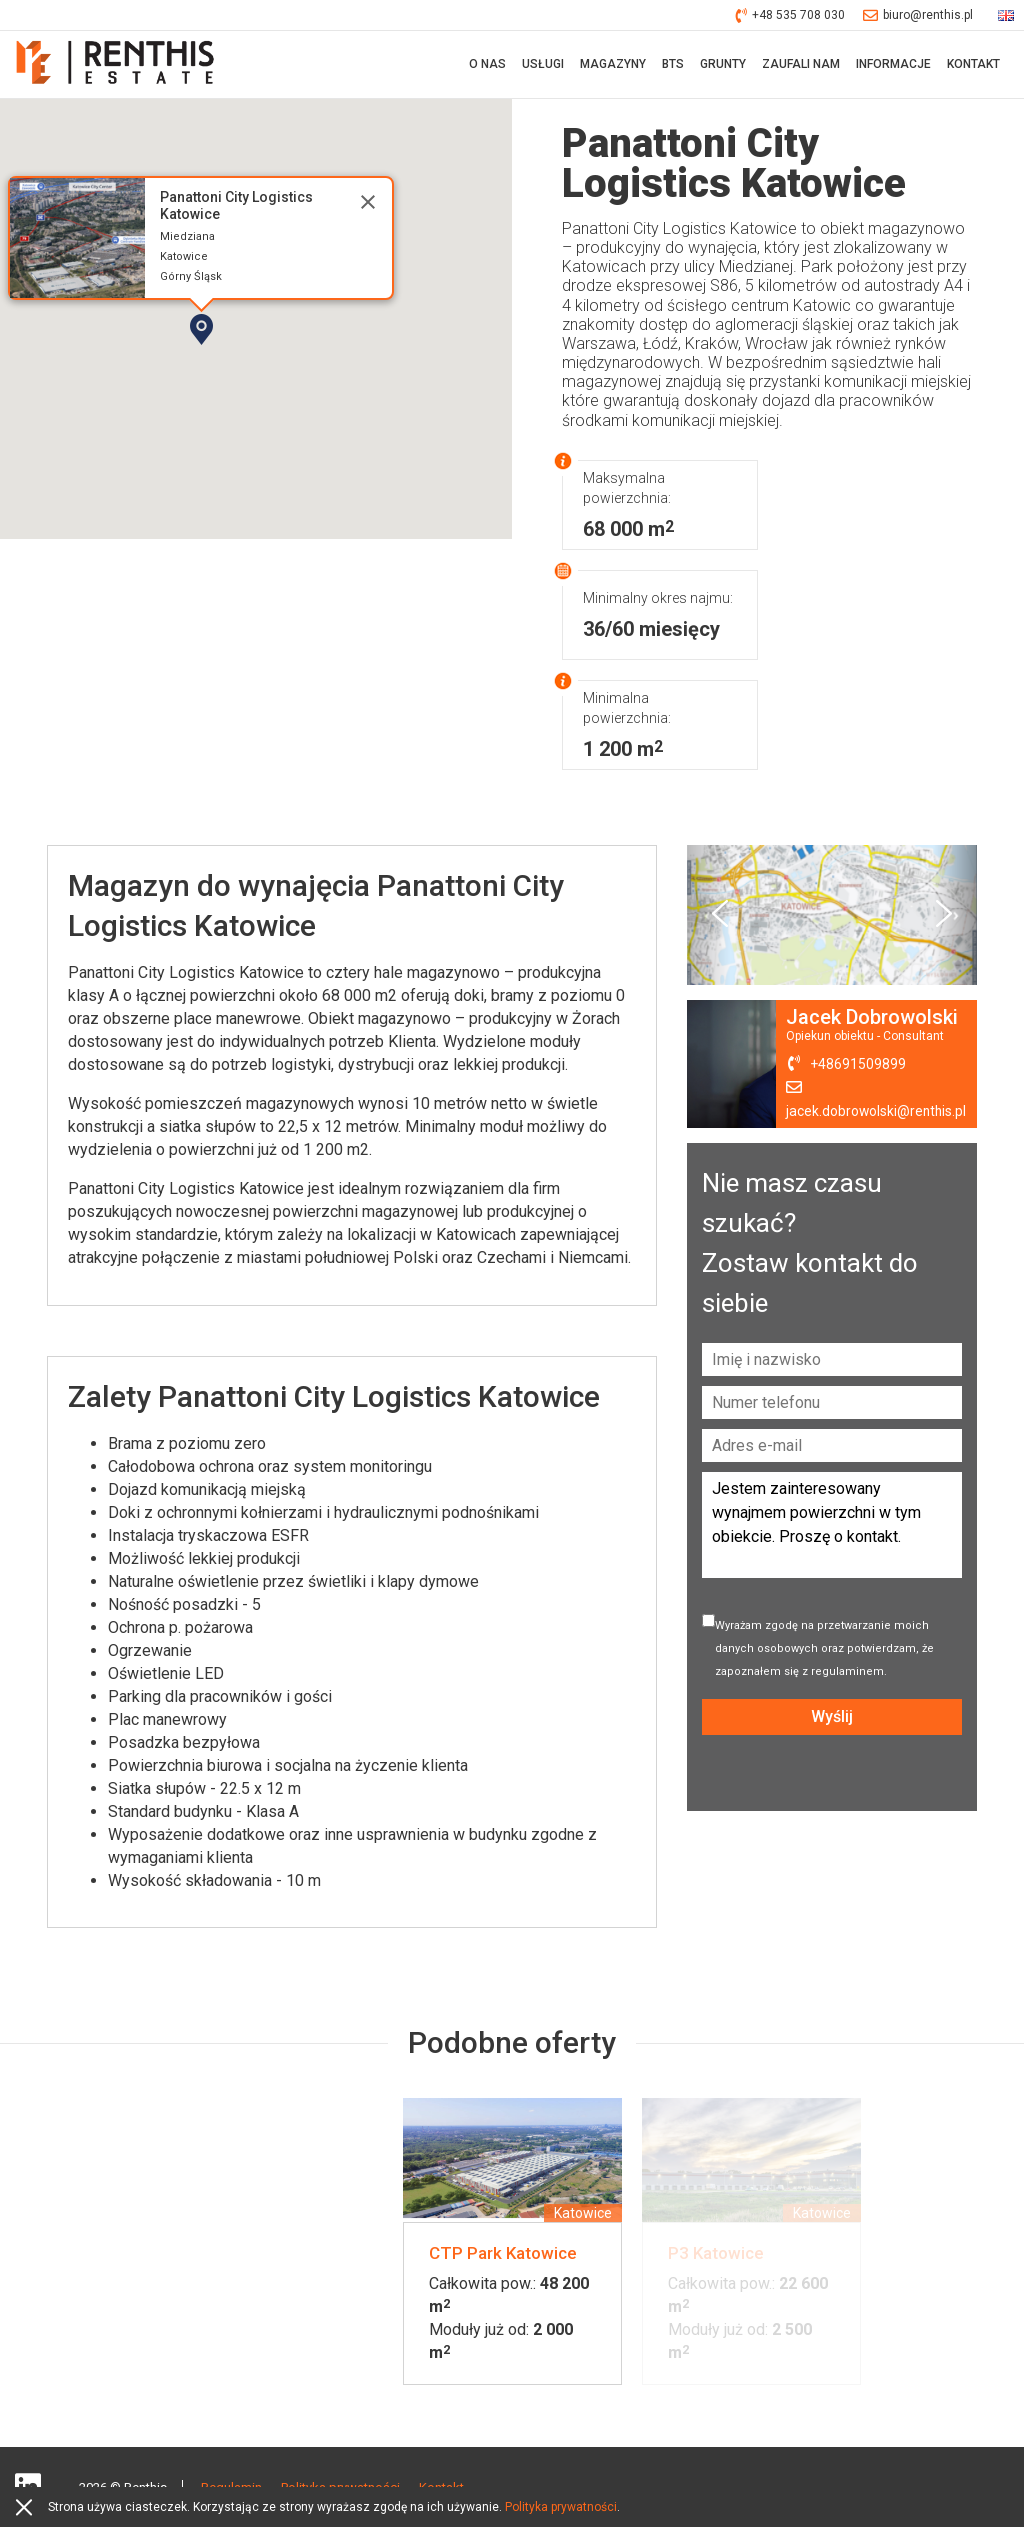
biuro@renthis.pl (918, 15)
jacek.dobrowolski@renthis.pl (875, 1113)
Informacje (893, 65)
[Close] (368, 204)
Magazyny (613, 65)
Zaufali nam (801, 65)
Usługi (543, 65)
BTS (673, 65)
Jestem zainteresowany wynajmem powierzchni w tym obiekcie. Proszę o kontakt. (832, 1527)
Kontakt (973, 65)
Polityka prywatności (561, 2507)
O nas (487, 65)
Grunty (723, 65)
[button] (258, 366)
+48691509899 (857, 1066)
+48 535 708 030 (790, 15)
